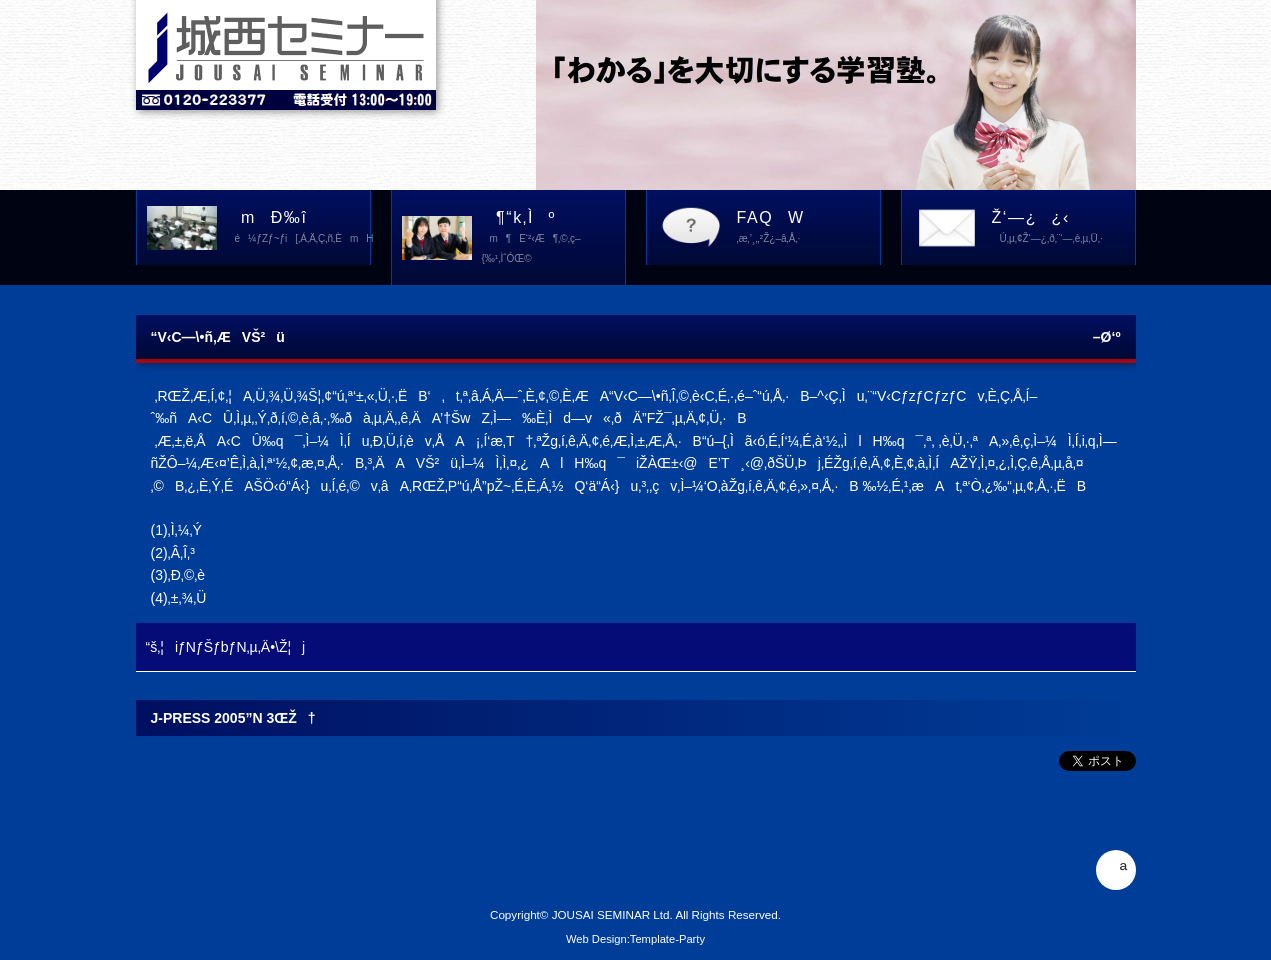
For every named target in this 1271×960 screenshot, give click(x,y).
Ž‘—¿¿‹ (1063, 229)
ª (1115, 870)
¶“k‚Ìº (553, 239)
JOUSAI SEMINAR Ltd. (612, 914)
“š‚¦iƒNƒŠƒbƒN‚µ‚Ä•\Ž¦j (226, 647)
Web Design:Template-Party (635, 939)
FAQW (808, 229)
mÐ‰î (299, 229)
